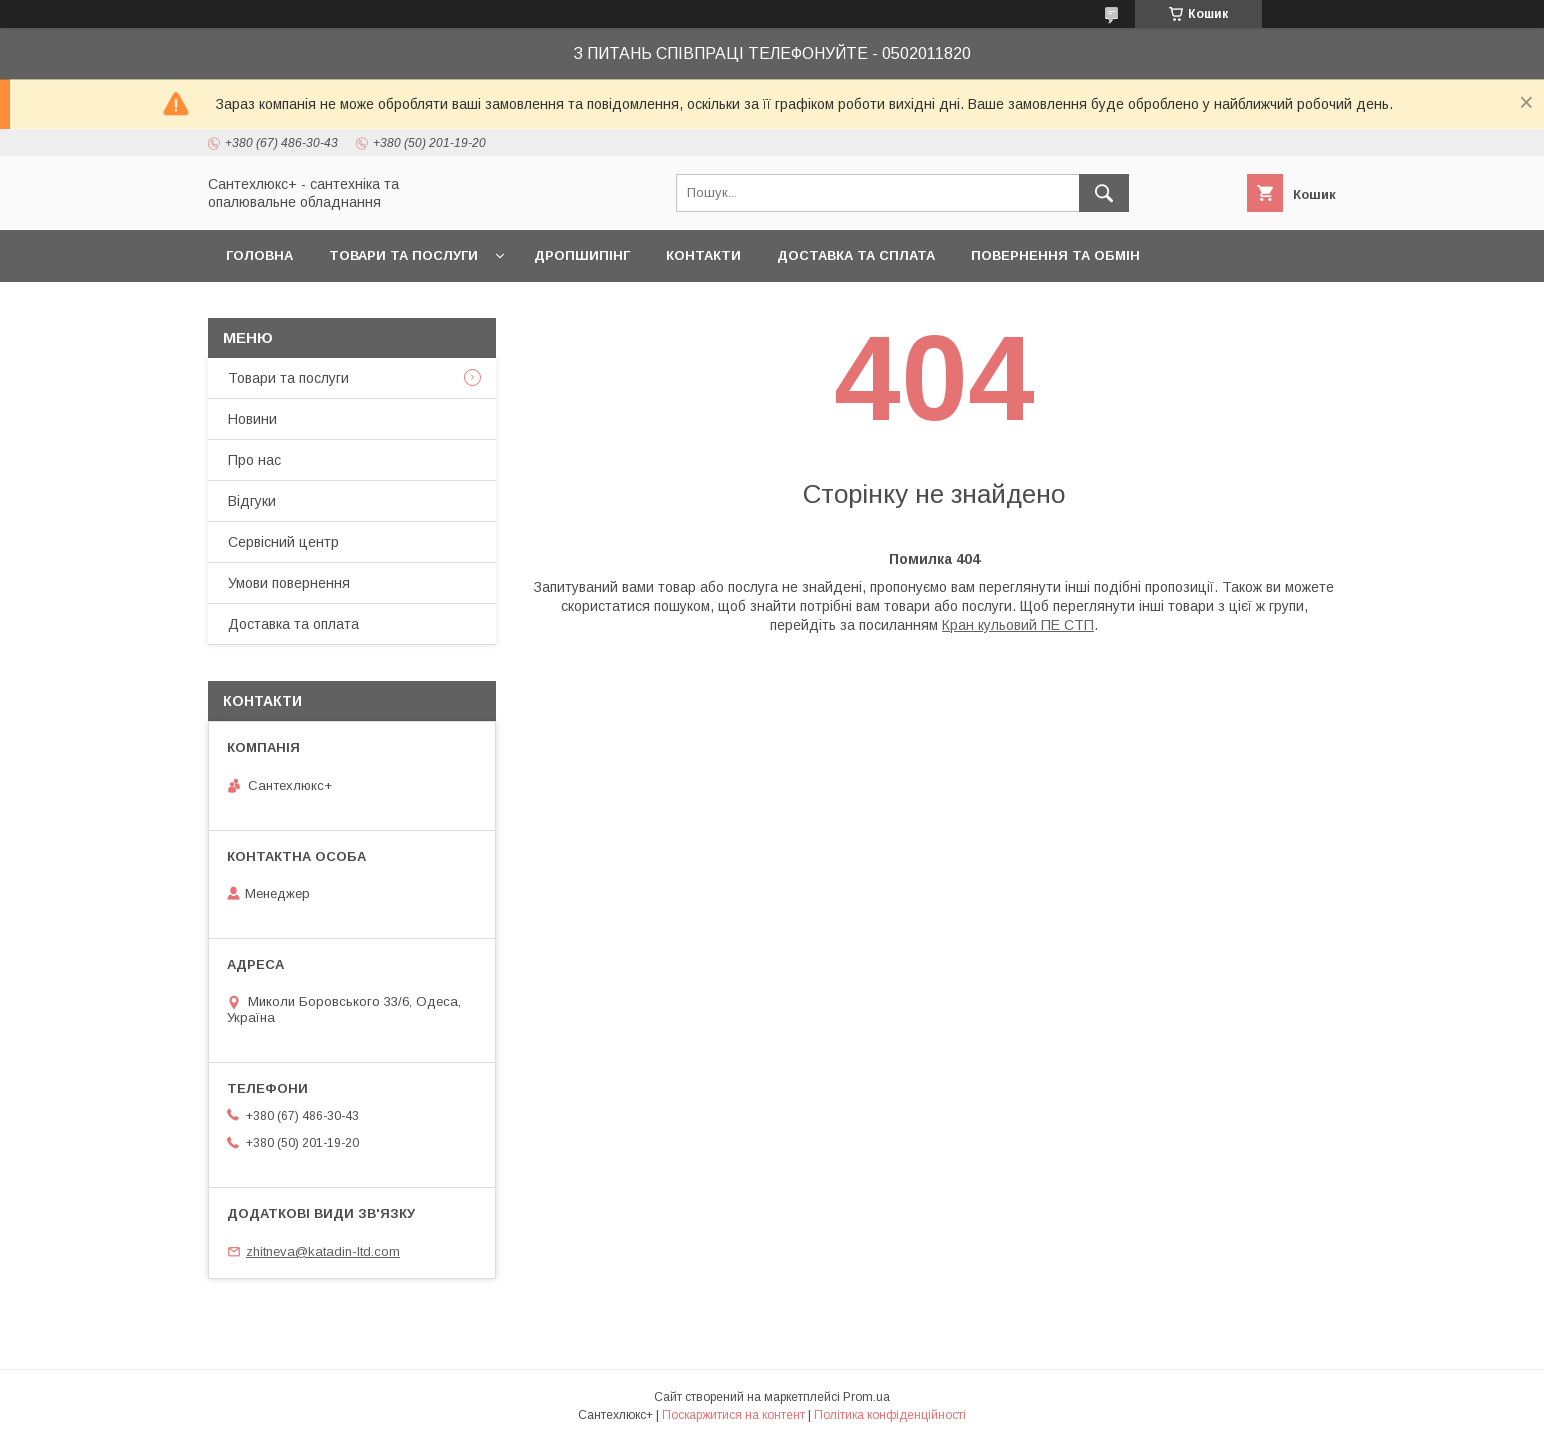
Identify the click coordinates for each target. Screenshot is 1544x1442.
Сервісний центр (283, 542)
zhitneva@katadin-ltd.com (323, 1251)
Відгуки (252, 501)
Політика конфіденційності (890, 1415)
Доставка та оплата (293, 624)
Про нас (254, 460)
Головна (259, 255)
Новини (252, 419)
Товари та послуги (403, 255)
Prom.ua (866, 1397)
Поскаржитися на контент (733, 1415)
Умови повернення (289, 583)
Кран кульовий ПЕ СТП (1018, 625)
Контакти (703, 255)
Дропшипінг (582, 255)
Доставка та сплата (856, 255)
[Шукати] (1104, 193)
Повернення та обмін (1055, 255)
